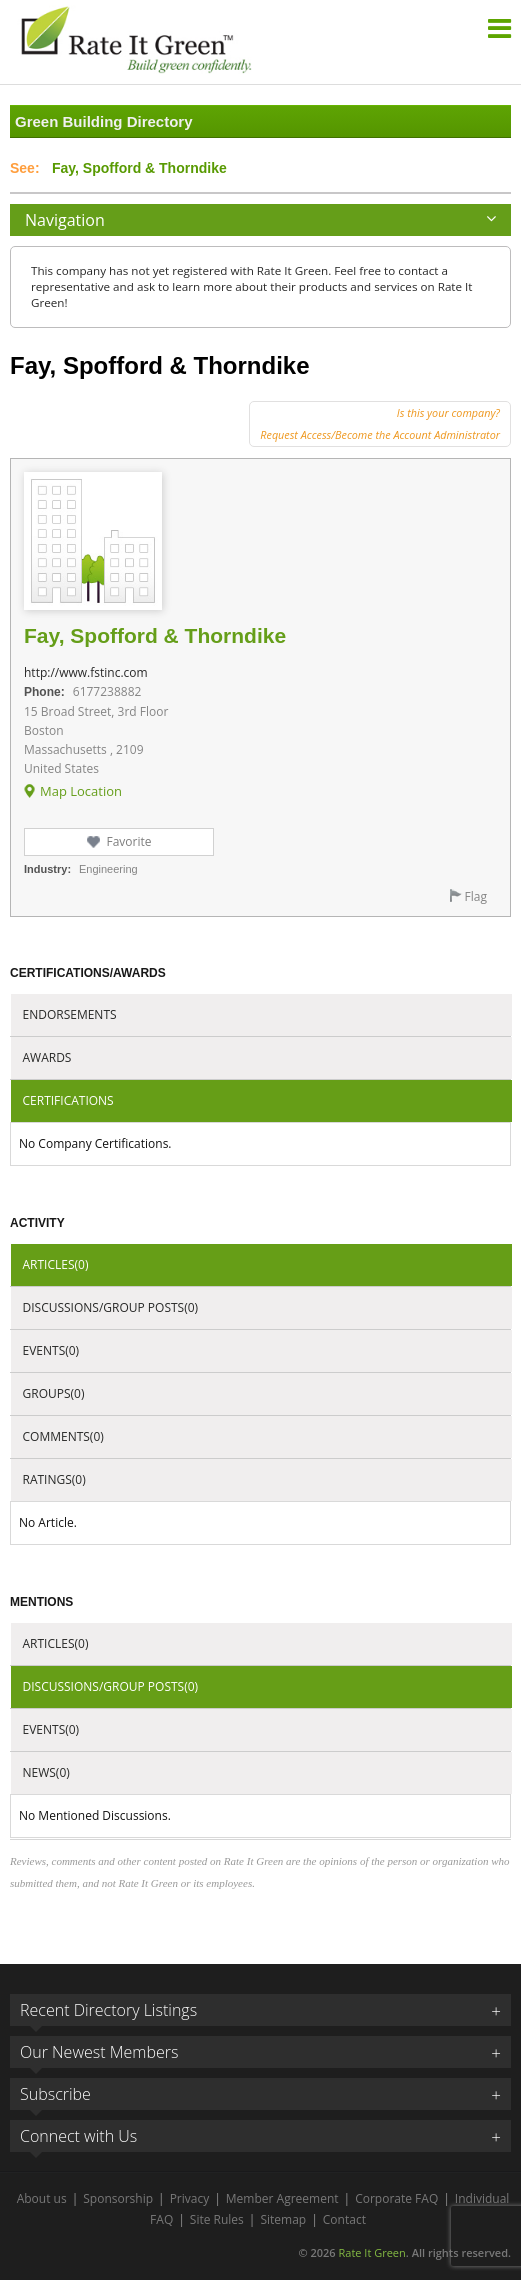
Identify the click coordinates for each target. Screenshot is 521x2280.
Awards (47, 1057)
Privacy (190, 2198)
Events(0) (51, 1350)
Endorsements (70, 1014)
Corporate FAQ (396, 2198)
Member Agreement (282, 2198)
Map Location (81, 791)
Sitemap (283, 2219)
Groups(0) (54, 1393)
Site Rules (217, 2219)
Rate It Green (371, 2252)
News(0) (46, 1772)
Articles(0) (56, 1264)
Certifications (68, 1100)
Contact (344, 2219)
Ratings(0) (54, 1479)
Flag (476, 896)
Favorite (128, 841)
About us (42, 2198)
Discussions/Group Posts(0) (111, 1307)
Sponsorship (118, 2198)
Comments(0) (63, 1436)
